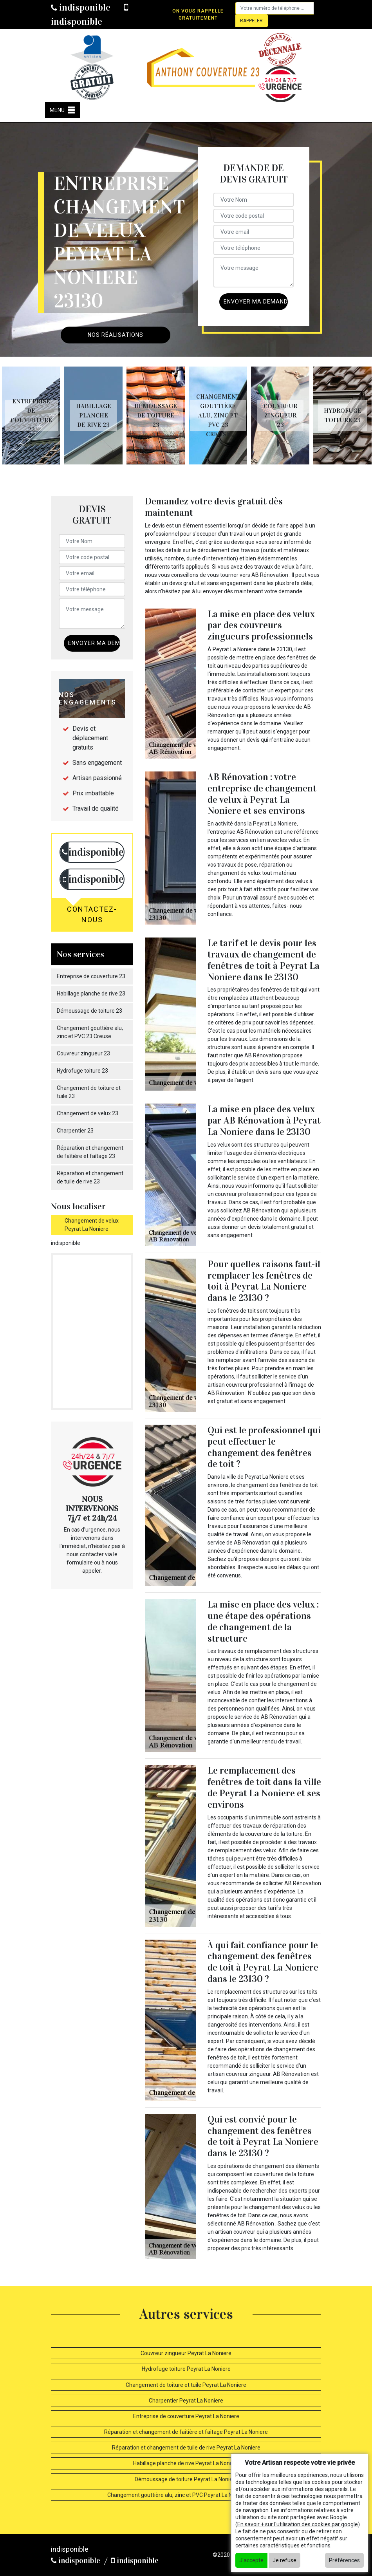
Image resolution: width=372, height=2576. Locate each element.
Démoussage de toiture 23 (89, 1011)
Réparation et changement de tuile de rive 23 (90, 1177)
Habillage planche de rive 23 (91, 993)
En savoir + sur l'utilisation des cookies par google (297, 2524)
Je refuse (284, 2560)
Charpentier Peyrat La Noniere (186, 2400)
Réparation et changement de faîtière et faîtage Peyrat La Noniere (186, 2432)
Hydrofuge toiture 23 (82, 1071)
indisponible (80, 7)
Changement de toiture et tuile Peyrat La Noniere (186, 2385)
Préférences (344, 2560)
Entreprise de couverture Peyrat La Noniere (186, 2416)
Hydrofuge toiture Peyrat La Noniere (186, 2369)
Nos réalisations (115, 335)
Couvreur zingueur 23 (83, 1053)
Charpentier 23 (75, 1130)
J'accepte (251, 2560)
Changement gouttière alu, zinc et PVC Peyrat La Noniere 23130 (186, 2495)
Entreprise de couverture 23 (91, 976)
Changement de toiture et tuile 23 (89, 1092)
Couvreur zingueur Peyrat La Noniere (186, 2353)
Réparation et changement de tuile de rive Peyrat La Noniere (186, 2447)
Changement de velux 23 (87, 1113)
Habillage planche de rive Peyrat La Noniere (186, 2463)
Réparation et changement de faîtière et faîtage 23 (90, 1152)
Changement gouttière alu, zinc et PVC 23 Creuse (90, 1032)
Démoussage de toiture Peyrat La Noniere (186, 2479)
